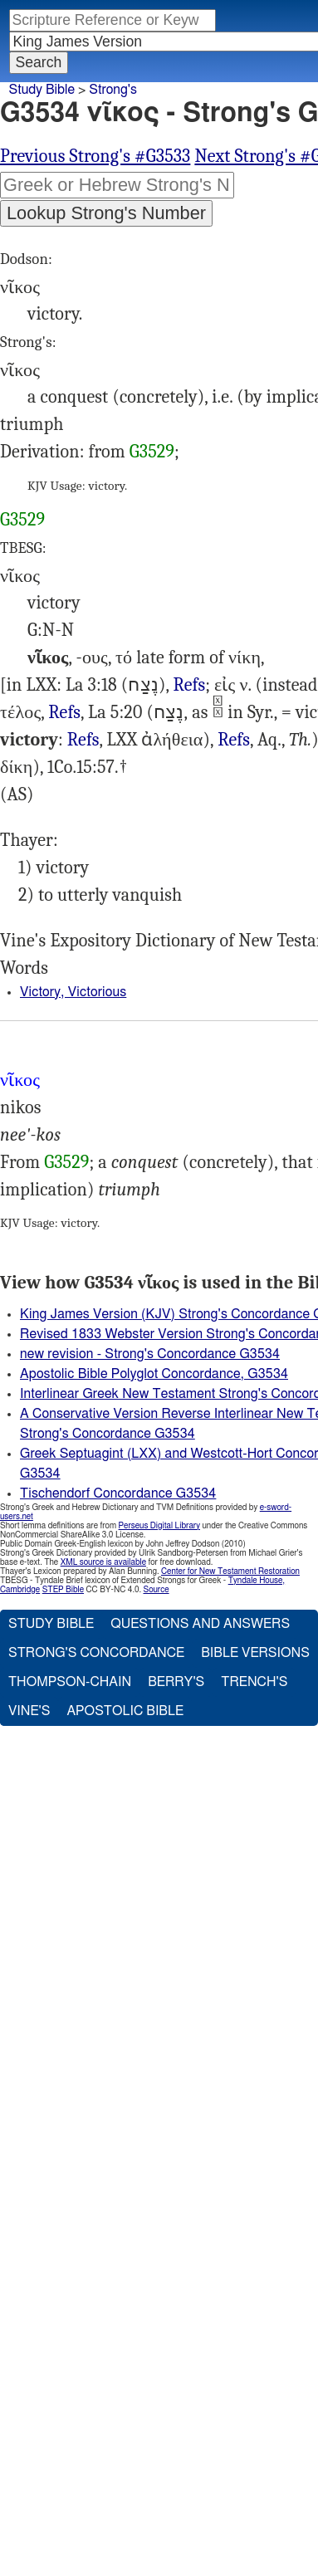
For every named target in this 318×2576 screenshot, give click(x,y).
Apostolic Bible (124, 1711)
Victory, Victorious (73, 992)
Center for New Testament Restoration (230, 1571)
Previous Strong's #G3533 (95, 156)
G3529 (152, 451)
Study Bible (42, 89)
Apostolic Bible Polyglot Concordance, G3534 (154, 1374)
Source (156, 1590)
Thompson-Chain (69, 1682)
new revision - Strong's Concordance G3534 (150, 1354)
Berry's (176, 1682)
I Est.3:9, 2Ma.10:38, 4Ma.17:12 (189, 685)
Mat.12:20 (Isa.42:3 (83, 740)
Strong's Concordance (96, 1652)
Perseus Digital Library (159, 1526)
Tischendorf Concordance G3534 (118, 1493)
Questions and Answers (200, 1623)
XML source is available (103, 1562)
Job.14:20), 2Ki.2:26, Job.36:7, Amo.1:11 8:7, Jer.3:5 (64, 712)
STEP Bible (63, 1590)
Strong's (113, 89)
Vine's (29, 1711)
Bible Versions (255, 1652)
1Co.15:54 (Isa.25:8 (234, 740)
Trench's (254, 1682)
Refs (189, 685)
